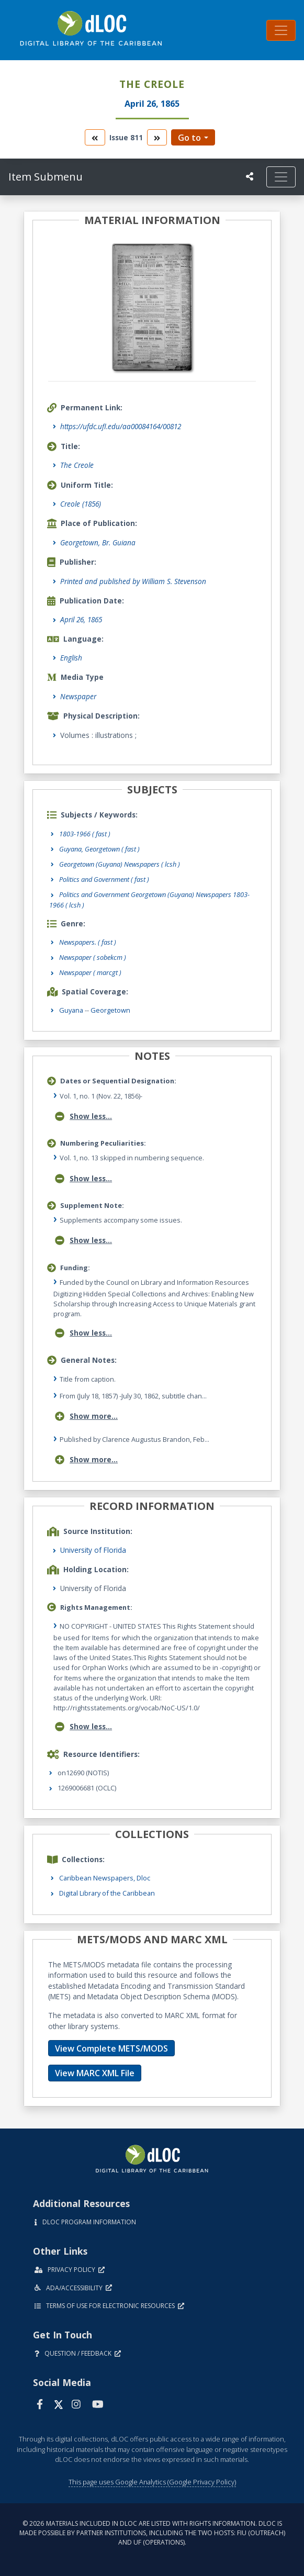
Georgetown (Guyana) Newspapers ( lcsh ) (119, 864)
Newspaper (78, 696)
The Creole (77, 465)
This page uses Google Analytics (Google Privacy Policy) (152, 2482)
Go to (189, 137)
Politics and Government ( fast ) (104, 879)
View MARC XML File (94, 2073)
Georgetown (110, 1010)
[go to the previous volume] (95, 137)
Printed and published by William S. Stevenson (133, 581)
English (71, 658)
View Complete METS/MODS (111, 2048)
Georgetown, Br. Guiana (98, 542)
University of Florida (93, 1550)
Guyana (71, 1010)
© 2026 (152, 2533)
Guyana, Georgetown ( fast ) (99, 849)
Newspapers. (87, 942)
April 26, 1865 (81, 619)
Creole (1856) (80, 504)
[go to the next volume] (157, 137)
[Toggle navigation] (281, 30)
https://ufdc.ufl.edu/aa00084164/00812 (120, 426)
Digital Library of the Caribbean (107, 1893)
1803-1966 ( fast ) (84, 833)
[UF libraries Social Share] (249, 176)
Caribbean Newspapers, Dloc (104, 1878)
